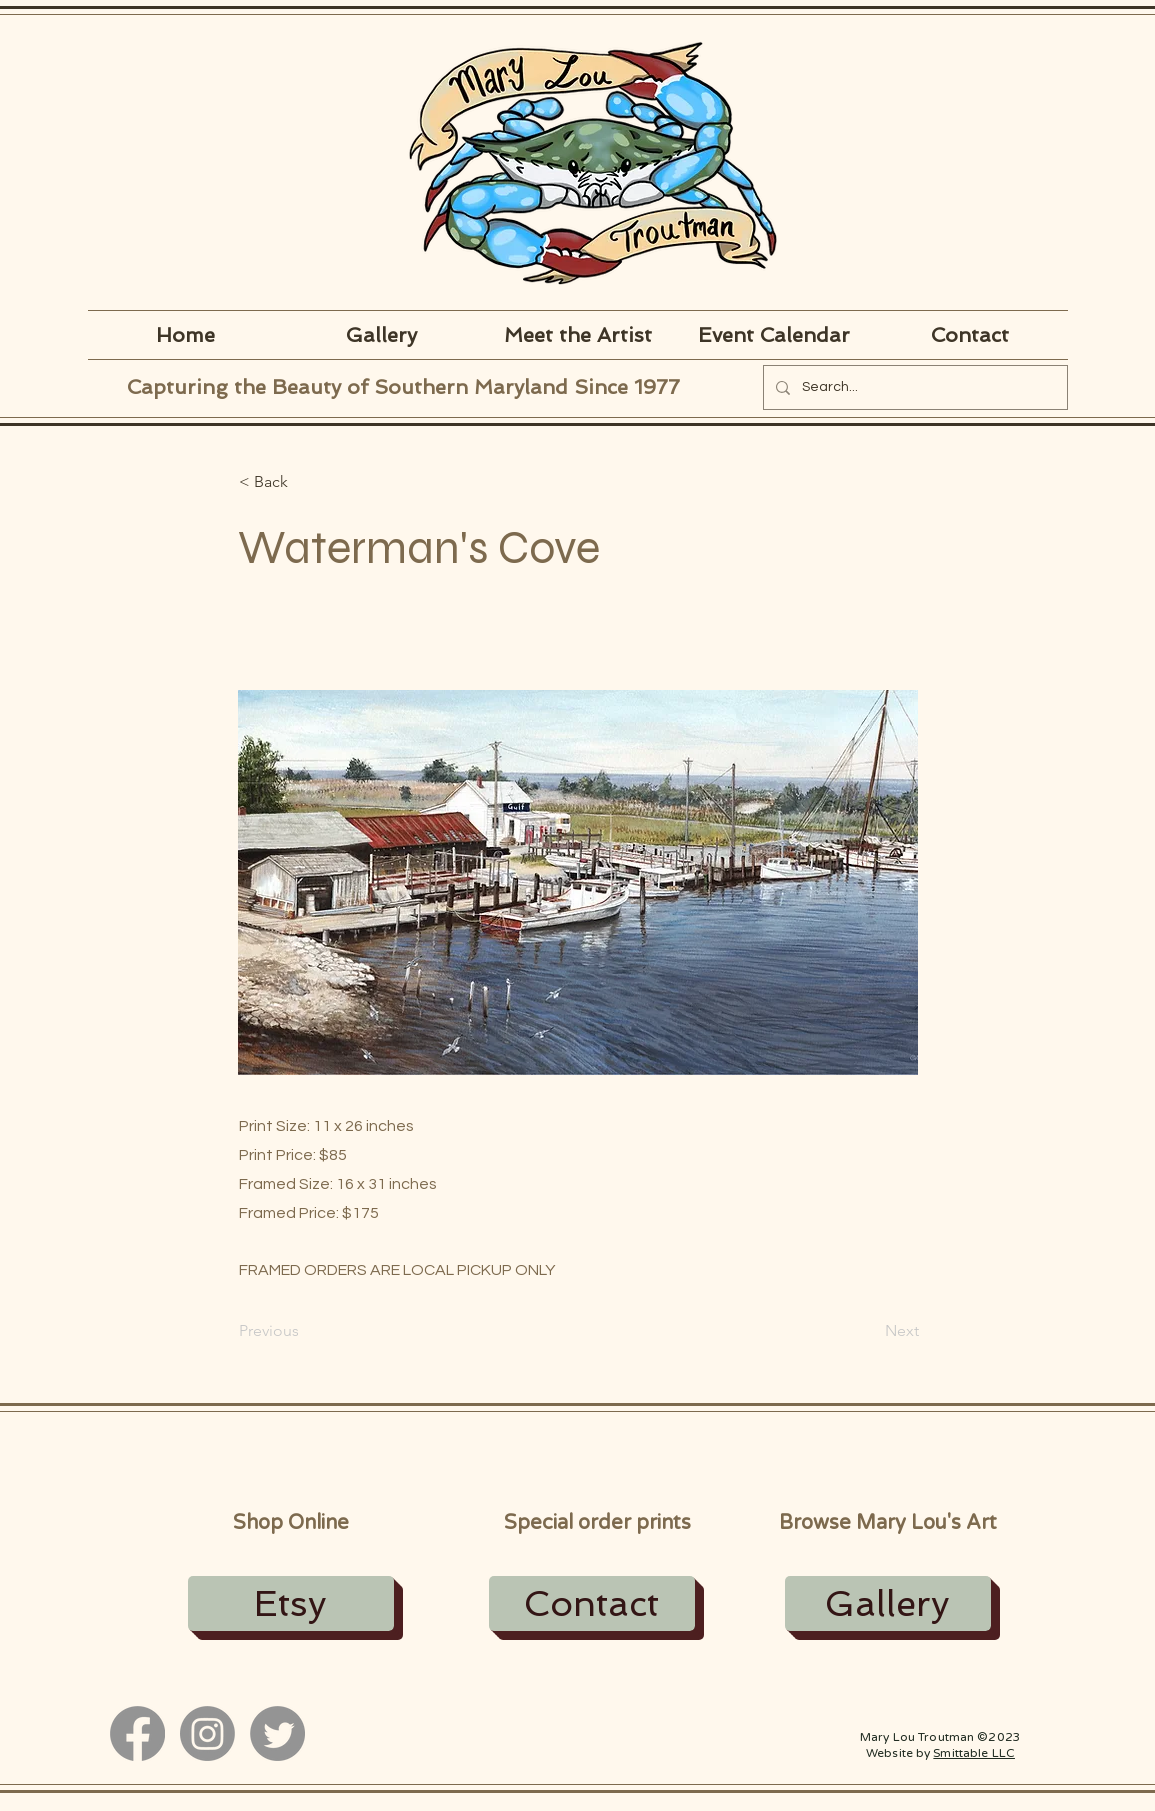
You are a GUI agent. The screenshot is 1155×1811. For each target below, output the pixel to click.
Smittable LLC (974, 1753)
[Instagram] (207, 1733)
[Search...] (913, 387)
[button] (305, 482)
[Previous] (305, 1331)
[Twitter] (277, 1733)
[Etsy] (291, 1603)
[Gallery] (888, 1603)
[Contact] (592, 1603)
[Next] (869, 1331)
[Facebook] (137, 1733)
